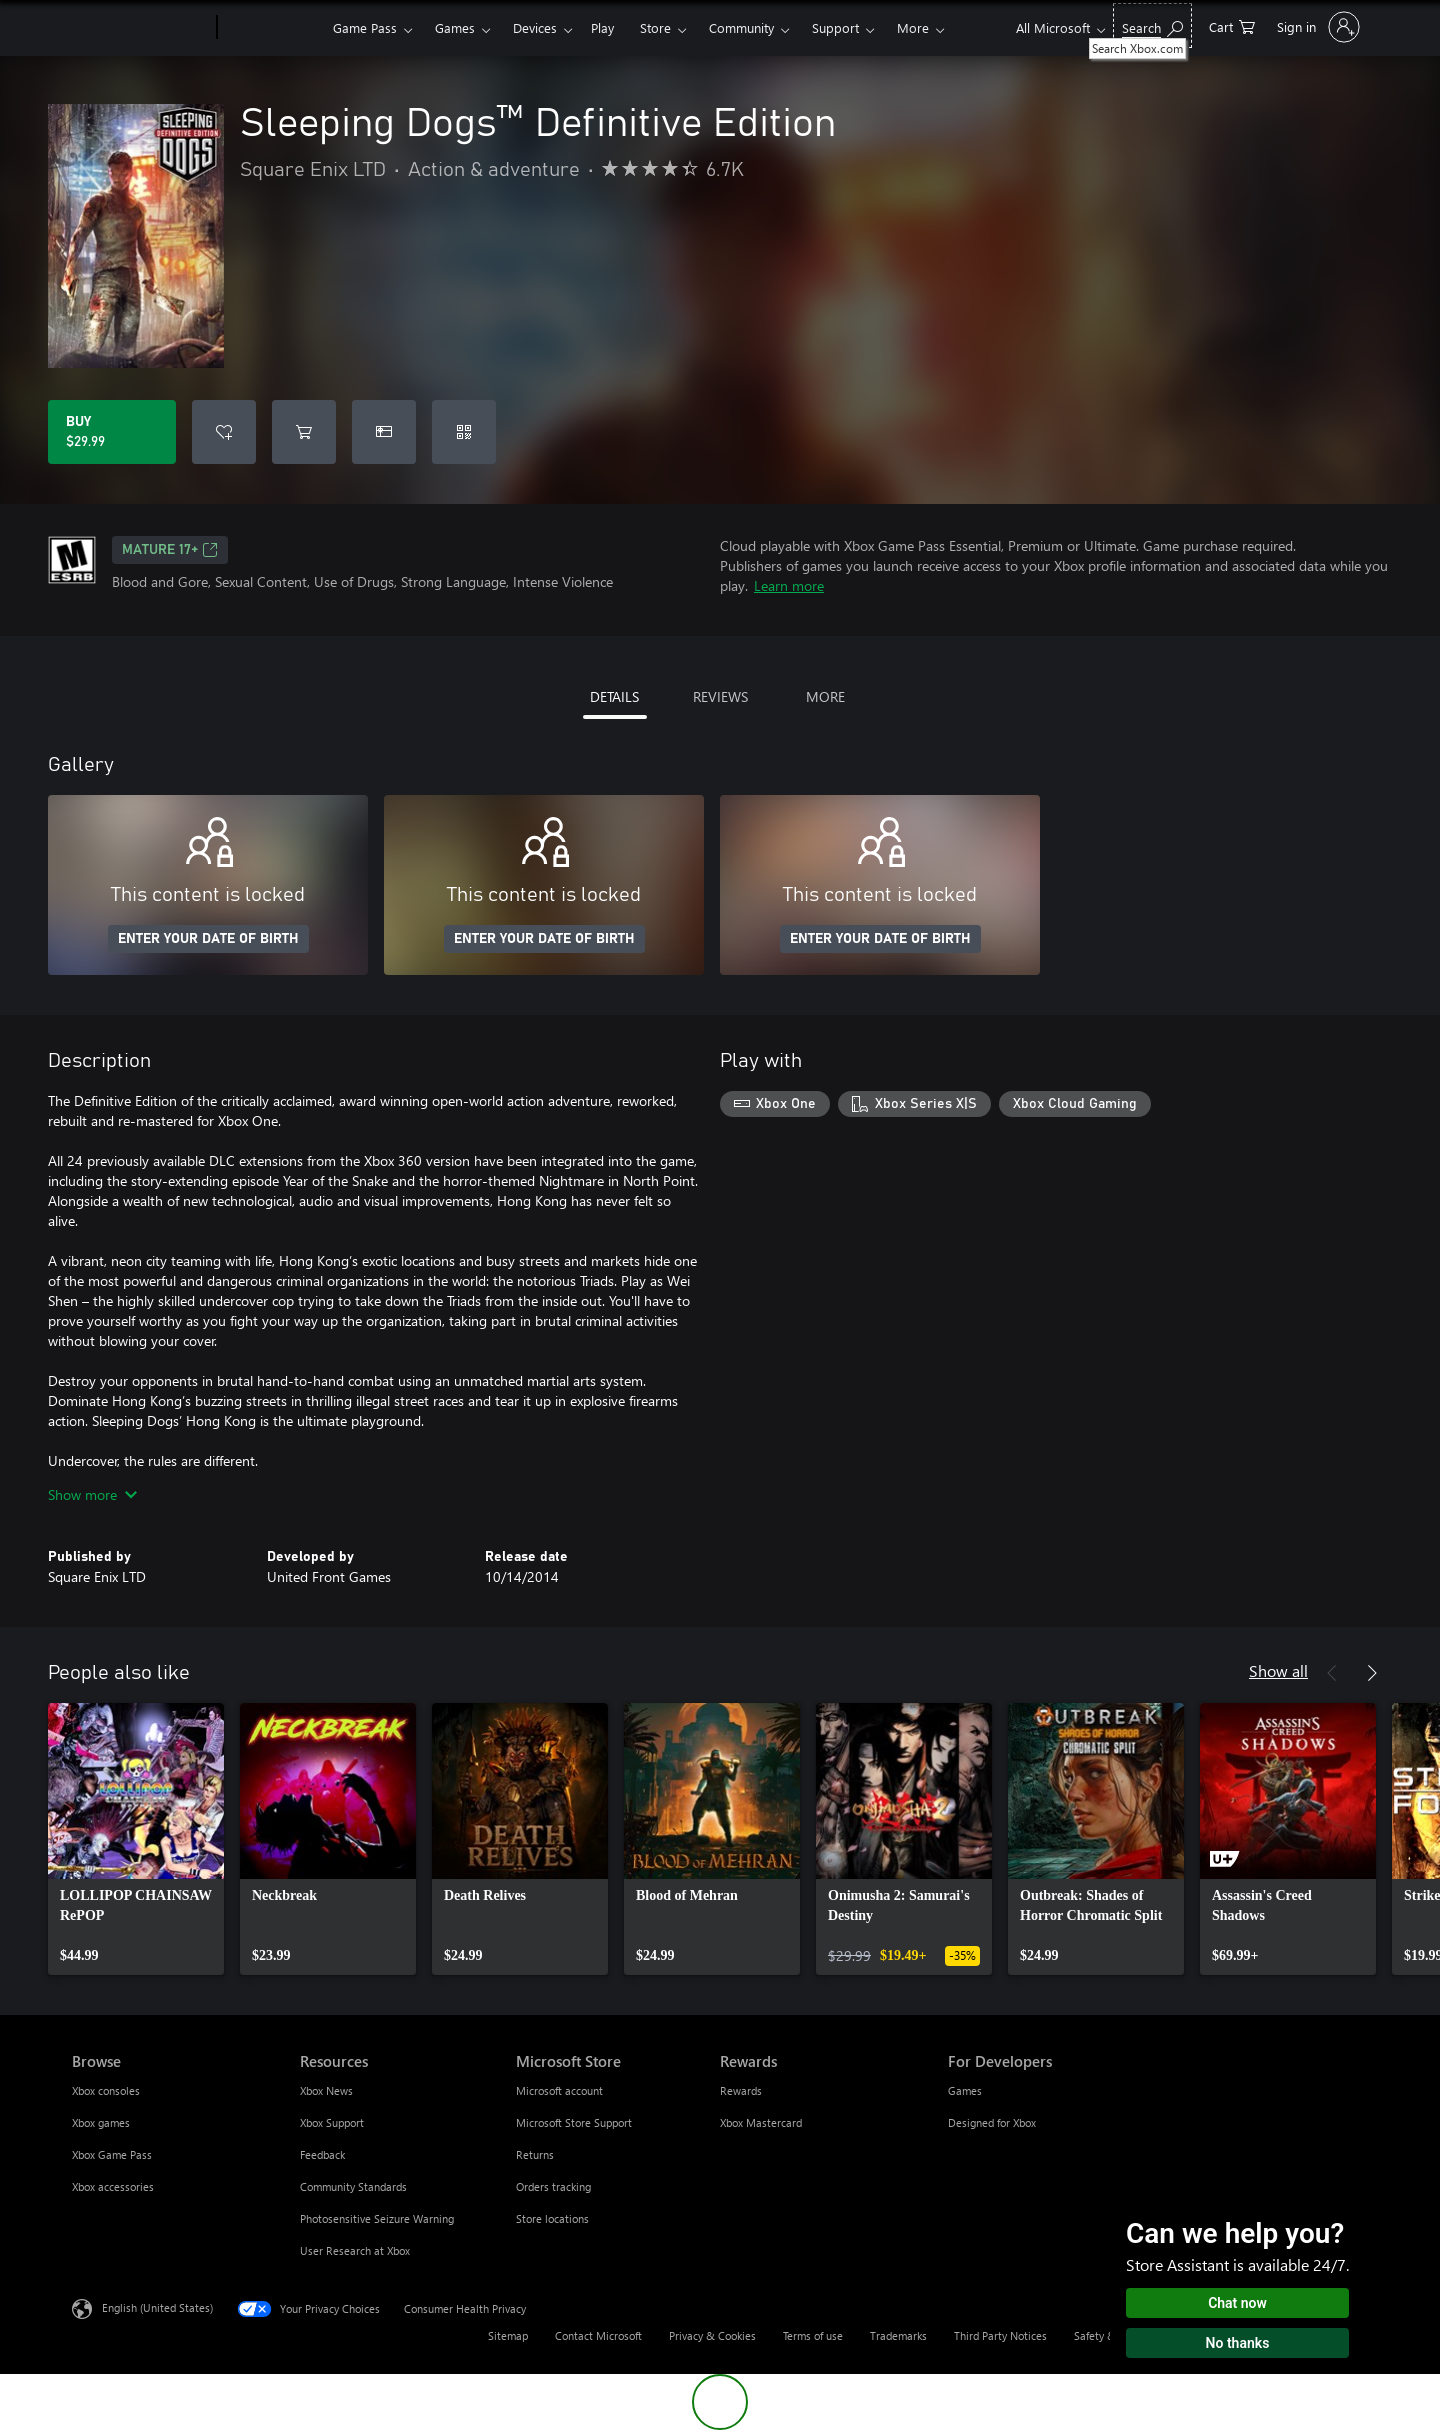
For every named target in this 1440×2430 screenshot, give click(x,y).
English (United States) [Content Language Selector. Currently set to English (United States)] (157, 2307)
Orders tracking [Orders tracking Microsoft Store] (553, 2186)
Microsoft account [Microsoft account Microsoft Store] (559, 2090)
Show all (1278, 1670)
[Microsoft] (140, 28)
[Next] (1372, 1673)
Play (602, 27)
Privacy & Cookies (712, 2335)
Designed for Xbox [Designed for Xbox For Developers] (992, 2122)
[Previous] (1332, 1673)
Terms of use (813, 2335)
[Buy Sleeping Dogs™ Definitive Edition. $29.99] (112, 432)
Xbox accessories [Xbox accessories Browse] (113, 2186)
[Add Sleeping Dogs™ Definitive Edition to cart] (304, 432)
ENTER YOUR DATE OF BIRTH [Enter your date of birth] (208, 939)
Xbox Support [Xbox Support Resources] (332, 2122)
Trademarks (898, 2335)
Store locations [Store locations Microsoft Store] (552, 2218)
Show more (92, 1494)
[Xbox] (272, 28)
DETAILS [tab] (614, 696)
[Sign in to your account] (1316, 27)
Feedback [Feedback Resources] (322, 2154)
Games (455, 27)
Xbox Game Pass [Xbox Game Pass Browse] (112, 2154)
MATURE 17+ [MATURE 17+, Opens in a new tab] (170, 550)
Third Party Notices (1000, 2335)
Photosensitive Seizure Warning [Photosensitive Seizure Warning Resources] (377, 2218)
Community (741, 27)
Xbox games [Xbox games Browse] (101, 2122)
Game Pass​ (365, 27)
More (913, 27)
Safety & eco (1105, 2335)
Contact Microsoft (598, 2335)
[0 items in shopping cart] (1232, 25)
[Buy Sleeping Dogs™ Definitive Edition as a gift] (384, 432)
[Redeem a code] (464, 432)
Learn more (789, 585)
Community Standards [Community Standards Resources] (353, 2186)
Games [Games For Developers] (965, 2090)
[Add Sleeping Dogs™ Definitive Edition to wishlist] (224, 432)
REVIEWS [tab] (720, 696)
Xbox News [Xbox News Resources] (326, 2090)
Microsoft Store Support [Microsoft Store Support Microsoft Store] (574, 2122)
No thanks (1238, 2343)
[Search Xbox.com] (1152, 25)
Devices (535, 27)
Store (655, 27)
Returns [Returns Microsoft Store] (535, 2154)
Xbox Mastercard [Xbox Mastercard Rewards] (761, 2122)
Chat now (1237, 2303)
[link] (136, 1839)
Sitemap (508, 2335)
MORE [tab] (825, 696)
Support (835, 27)
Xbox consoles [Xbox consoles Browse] (106, 2090)
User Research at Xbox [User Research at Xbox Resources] (355, 2250)
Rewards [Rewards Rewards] (741, 2090)
